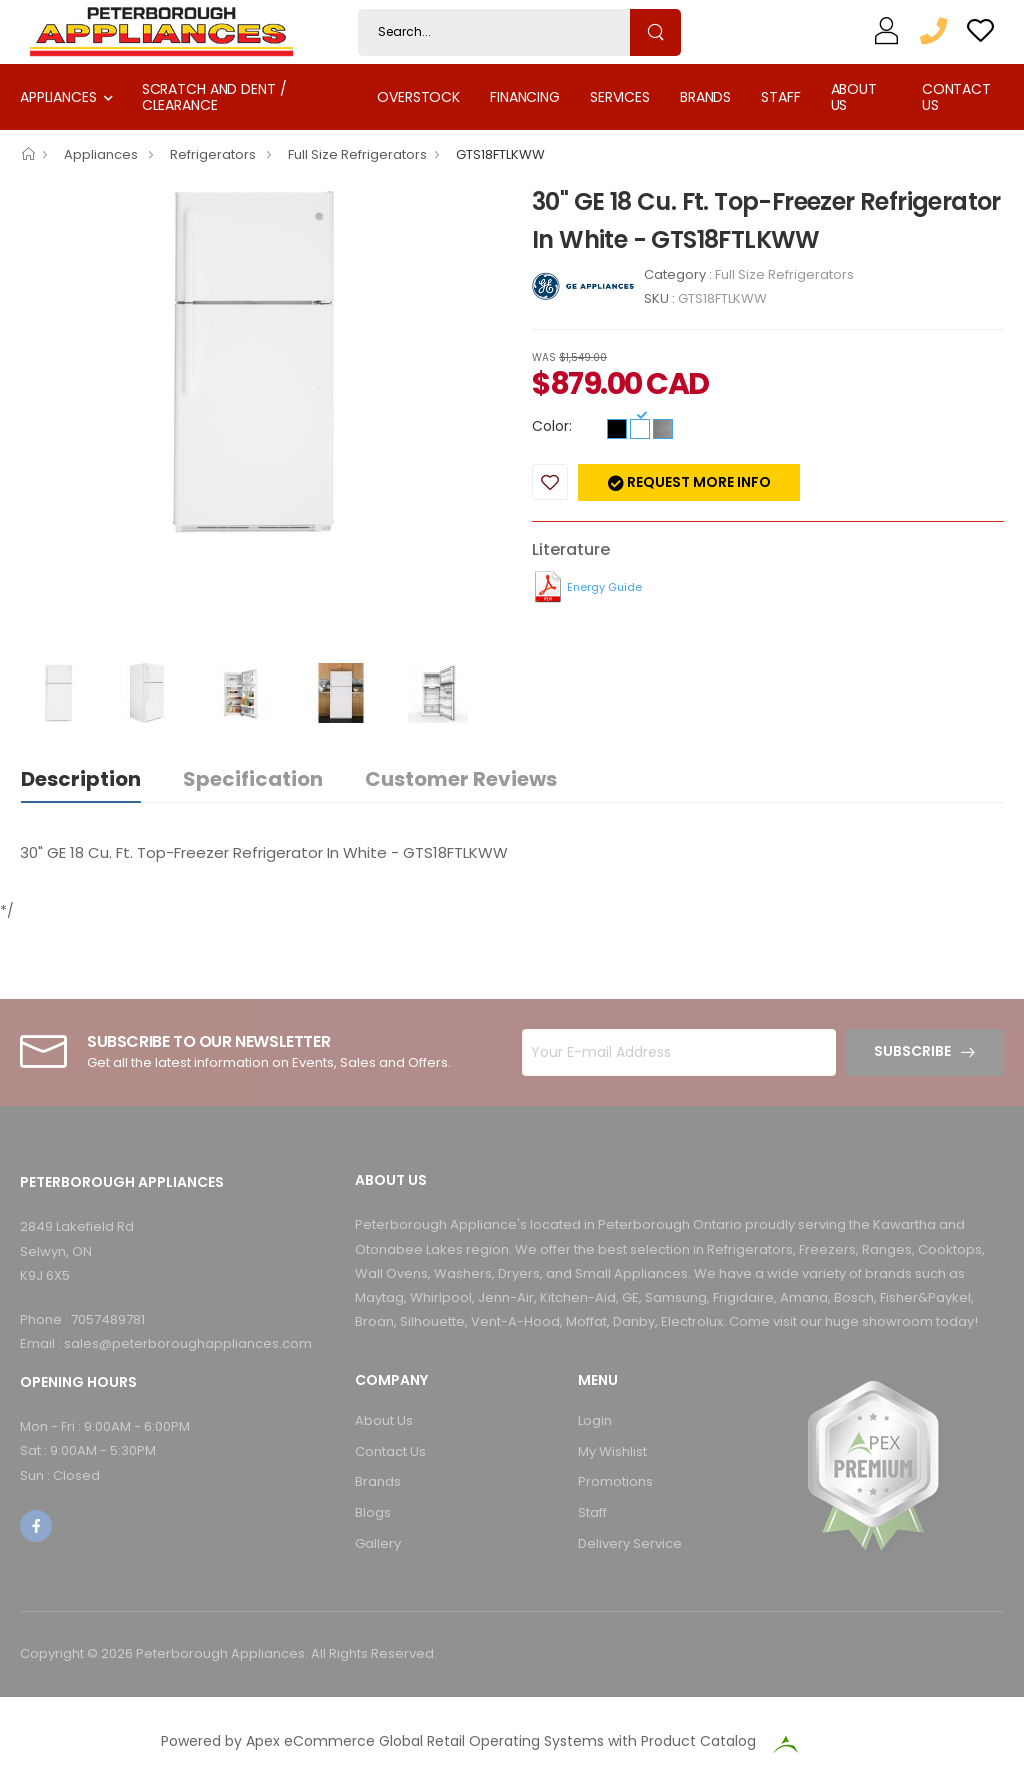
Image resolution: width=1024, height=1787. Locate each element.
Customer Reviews (461, 779)
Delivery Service (630, 1543)
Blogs (373, 1512)
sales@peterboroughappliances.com (188, 1343)
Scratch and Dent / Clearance (214, 96)
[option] (261, 362)
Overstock (418, 97)
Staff (780, 97)
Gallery (378, 1543)
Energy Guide (604, 587)
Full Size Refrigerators (357, 154)
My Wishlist (612, 1451)
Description (81, 779)
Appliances (58, 97)
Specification (253, 779)
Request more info (697, 482)
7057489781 (108, 1319)
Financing (525, 97)
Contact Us (956, 96)
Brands (705, 97)
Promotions (615, 1481)
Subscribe (912, 1051)
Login (595, 1420)
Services (620, 97)
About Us (854, 96)
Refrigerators (214, 154)
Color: (552, 426)
